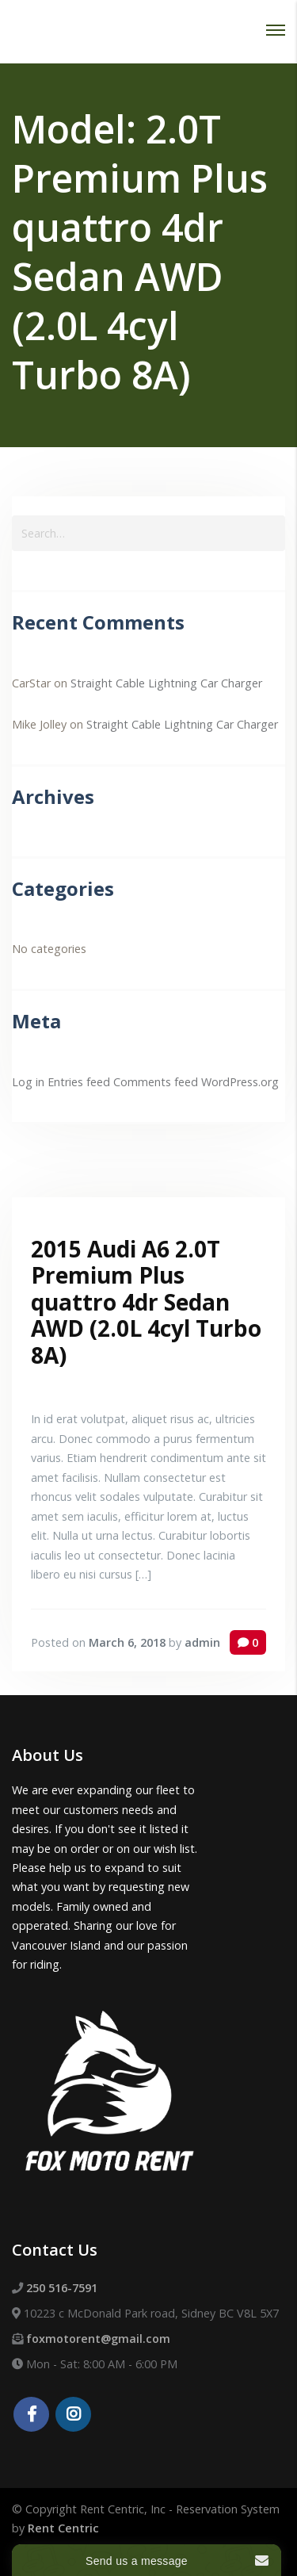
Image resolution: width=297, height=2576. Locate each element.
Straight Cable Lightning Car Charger (166, 683)
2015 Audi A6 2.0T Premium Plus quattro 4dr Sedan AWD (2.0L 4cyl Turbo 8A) (146, 1302)
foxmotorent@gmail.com (98, 2338)
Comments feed (155, 1081)
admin (202, 1642)
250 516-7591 (61, 2287)
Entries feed (79, 1081)
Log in (28, 1081)
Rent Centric (63, 2528)
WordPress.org (240, 1081)
